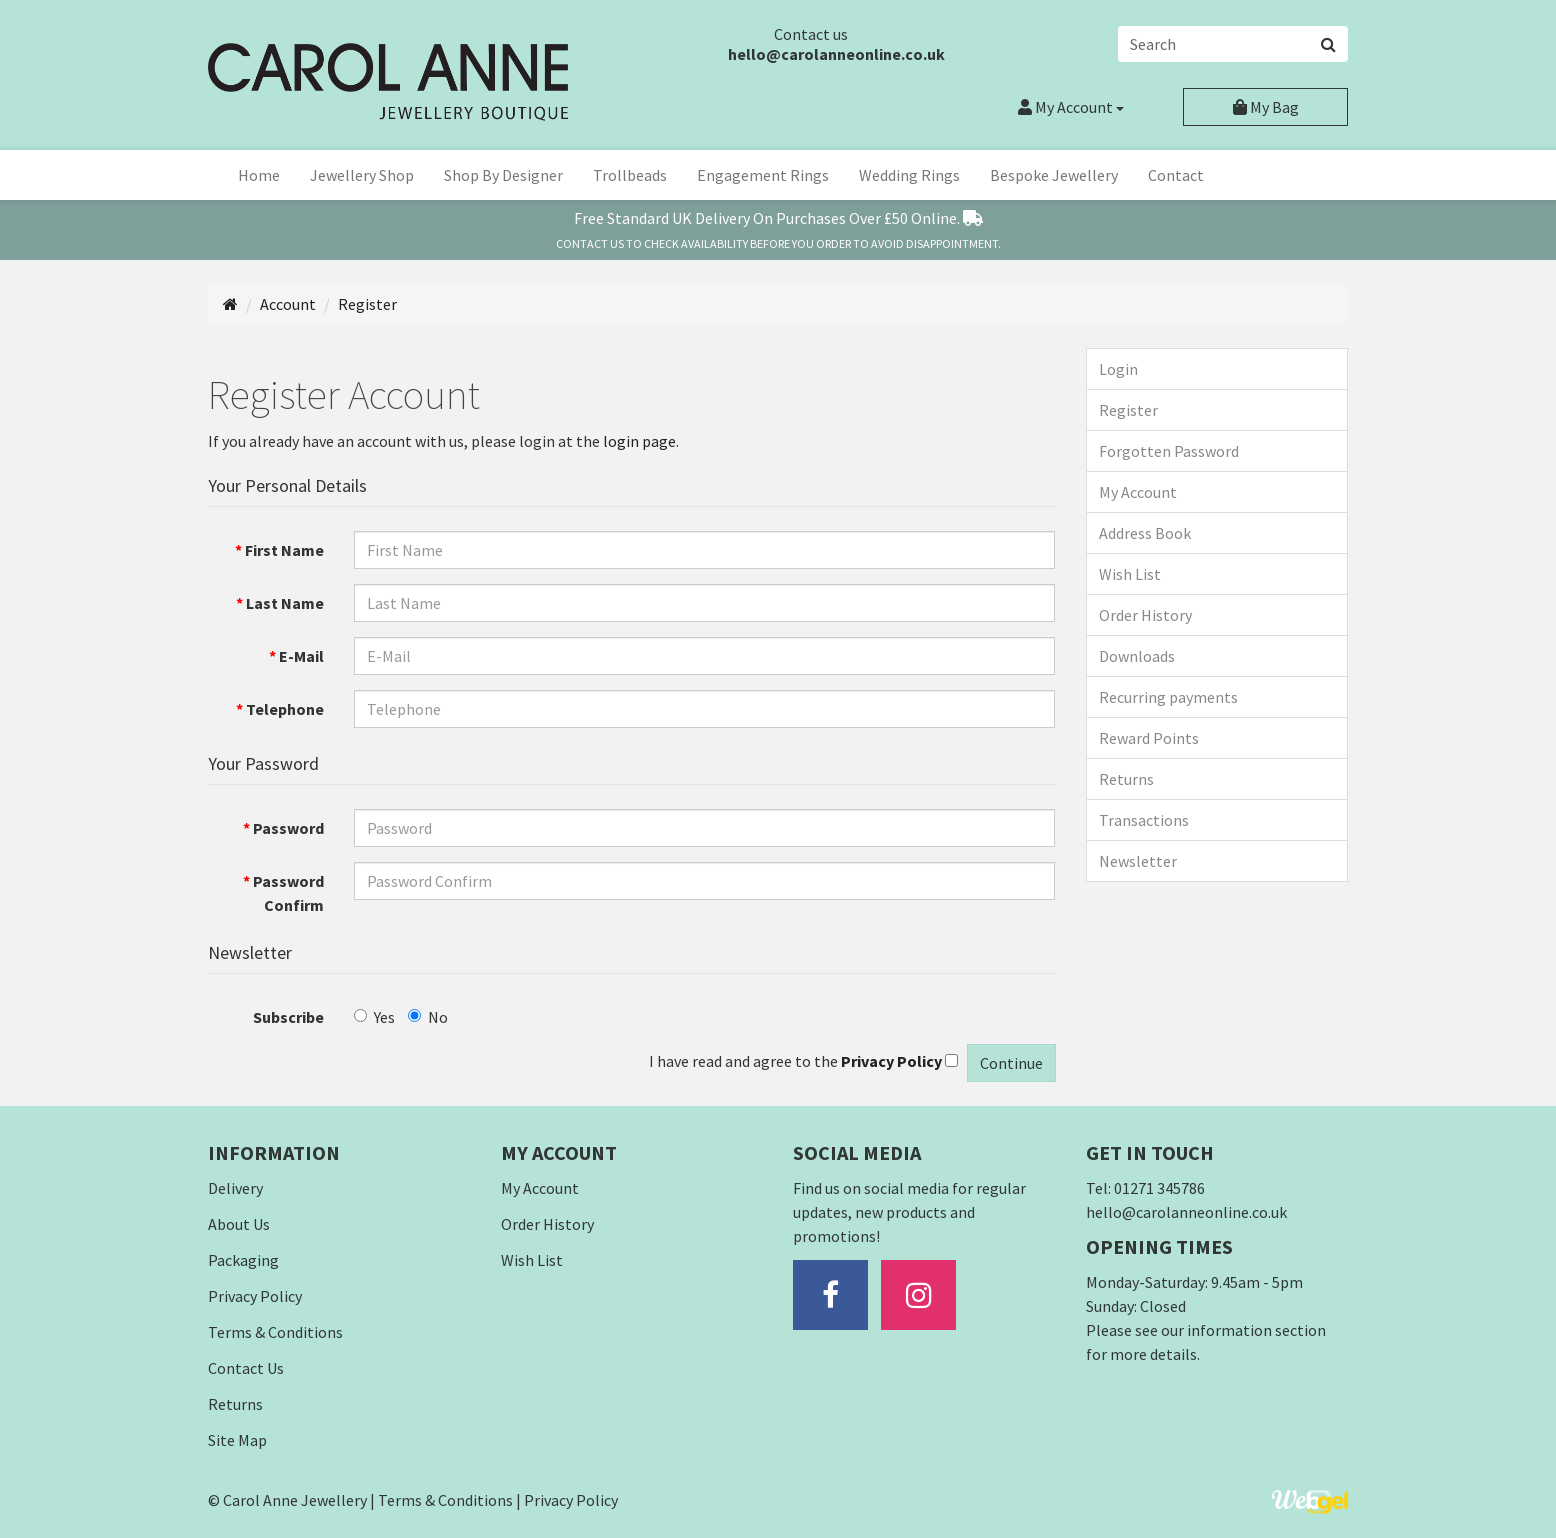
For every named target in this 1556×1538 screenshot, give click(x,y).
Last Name (285, 603)
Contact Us (246, 1368)
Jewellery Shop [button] (362, 175)
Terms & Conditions (275, 1332)
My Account (1138, 492)
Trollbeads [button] (630, 175)
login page (639, 441)
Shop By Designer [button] (503, 175)
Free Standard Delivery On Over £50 (778, 218)
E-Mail (301, 656)
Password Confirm (288, 893)
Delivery (235, 1188)
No (428, 1017)
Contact (1176, 175)
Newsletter (1138, 861)
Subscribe (288, 1017)
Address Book (1145, 533)
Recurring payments (1168, 697)
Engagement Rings (763, 175)
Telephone (285, 709)
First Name (284, 550)
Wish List (1130, 574)
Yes (374, 1017)
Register (367, 304)
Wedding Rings (909, 175)
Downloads (1137, 656)
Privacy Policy (255, 1296)
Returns (1126, 779)
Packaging (243, 1260)
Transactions (1144, 820)
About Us (239, 1224)
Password (288, 828)
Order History (1145, 615)
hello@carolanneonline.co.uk (836, 54)
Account (1071, 107)
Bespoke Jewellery (1054, 175)
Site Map (237, 1440)
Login (1118, 369)
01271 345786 (1159, 1188)
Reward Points (1149, 738)
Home (259, 175)
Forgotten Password (1169, 451)
